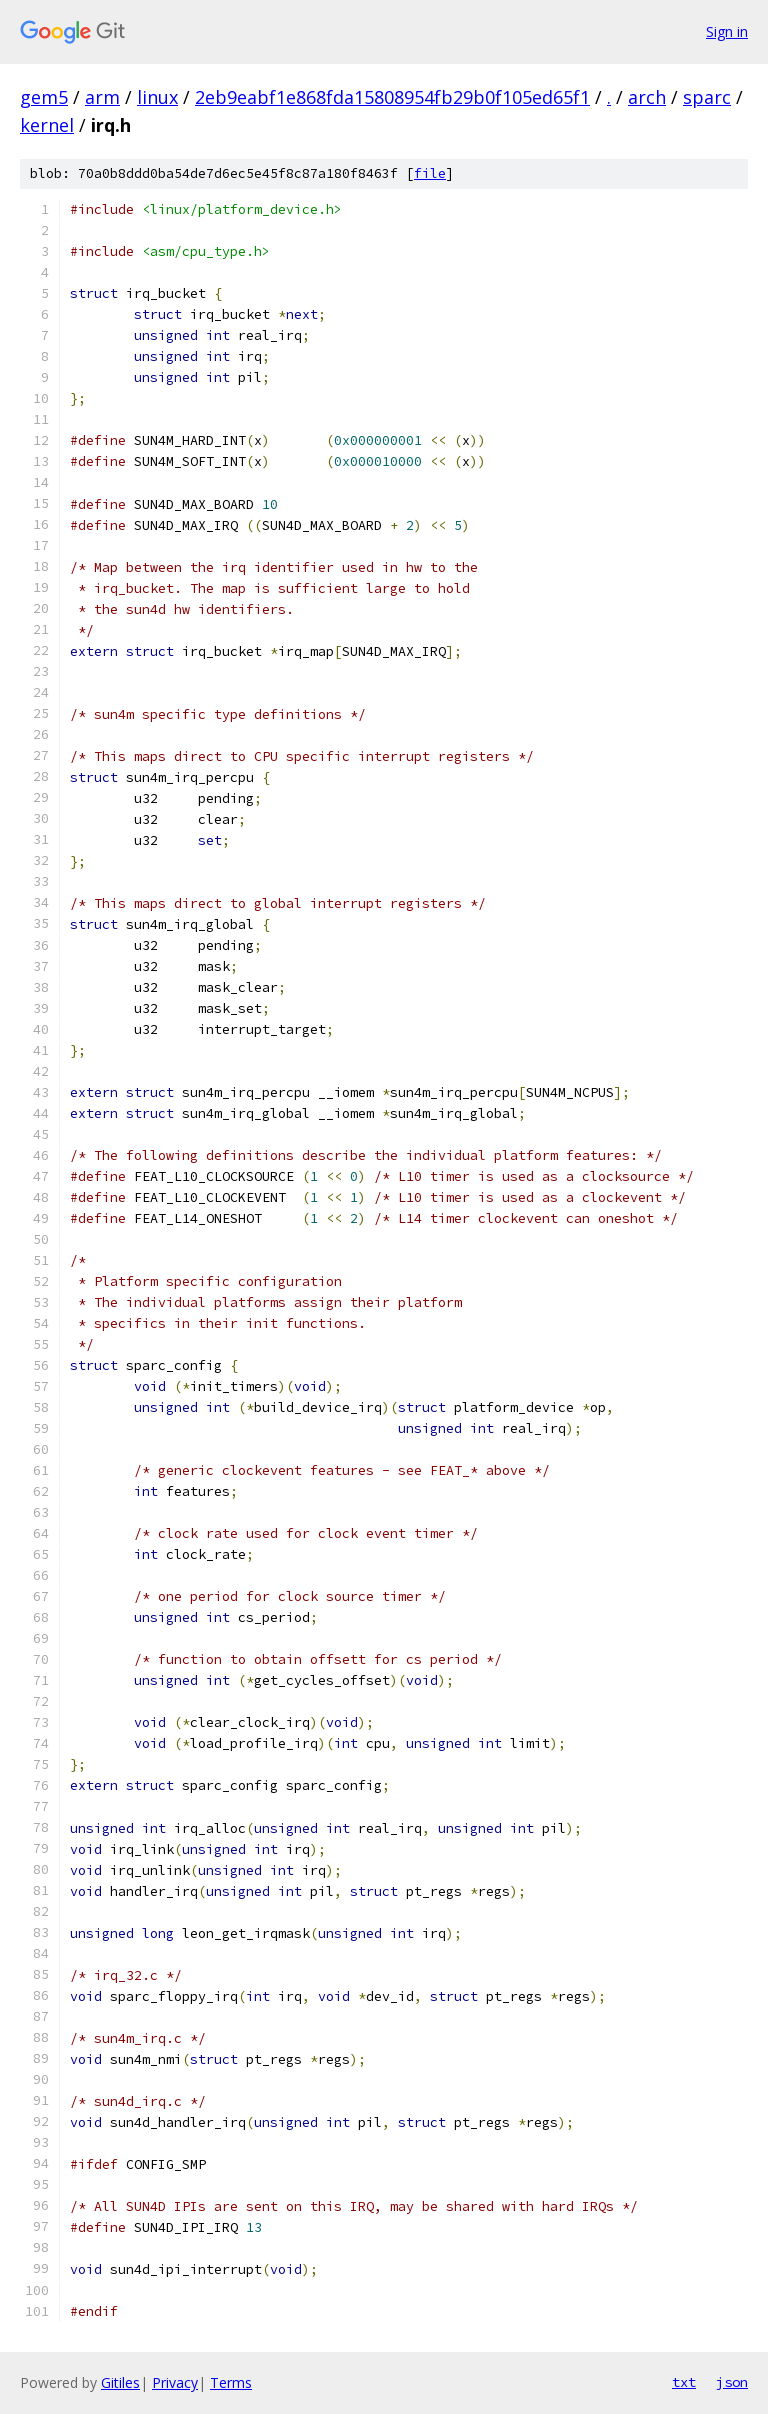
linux (157, 97)
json (732, 2382)
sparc (707, 97)
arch (647, 97)
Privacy (175, 2382)
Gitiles (120, 2382)
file (430, 173)
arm (102, 97)
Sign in (727, 31)
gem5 (44, 97)
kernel (47, 125)
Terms (231, 2382)
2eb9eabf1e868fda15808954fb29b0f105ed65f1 (392, 97)
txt (684, 2382)
